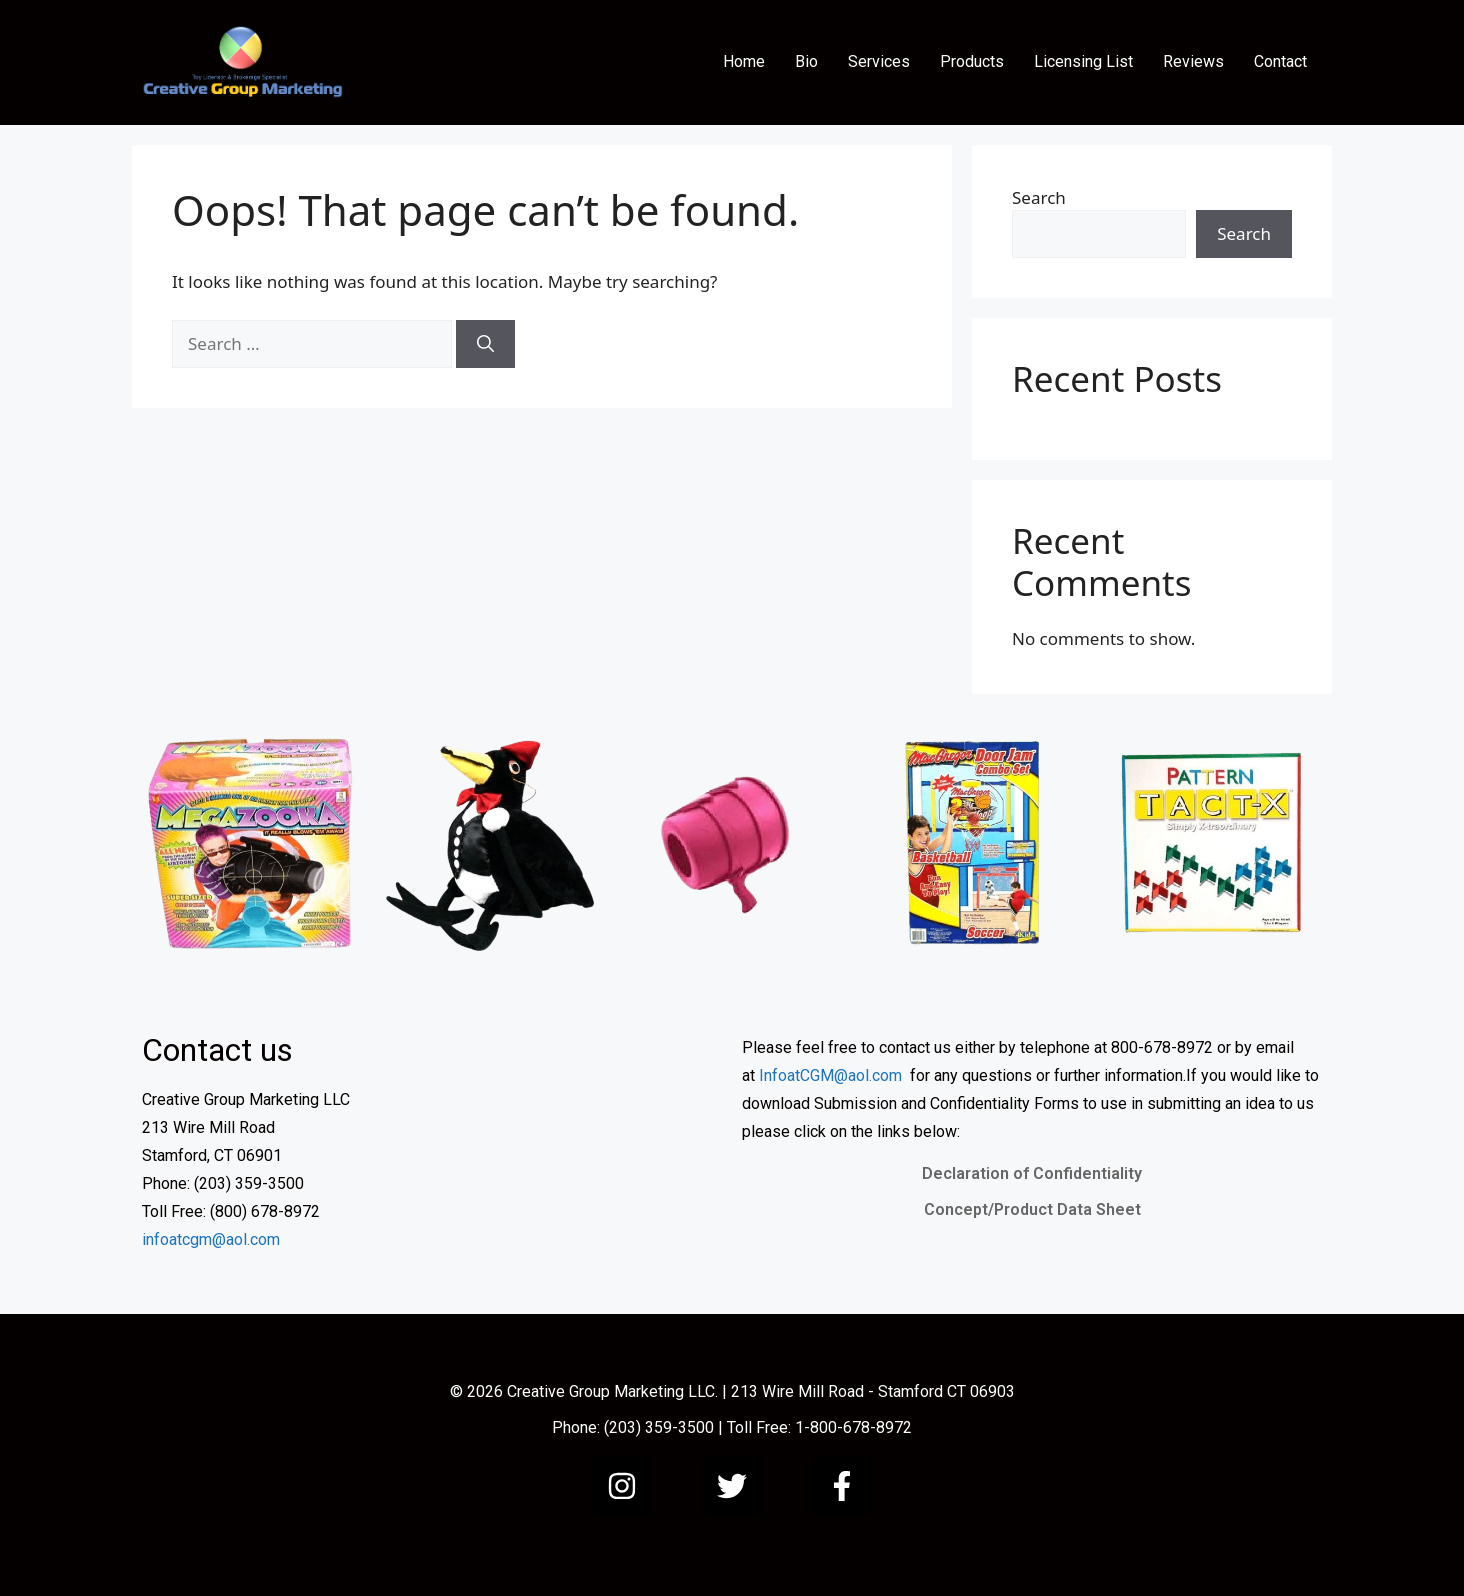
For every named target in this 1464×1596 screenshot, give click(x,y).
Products (972, 61)
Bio (806, 61)
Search (1039, 197)
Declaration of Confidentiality (1032, 1173)
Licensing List (1083, 61)
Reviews (1193, 61)
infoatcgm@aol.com (211, 1239)
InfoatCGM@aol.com (830, 1075)
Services (879, 61)
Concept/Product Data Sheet (1032, 1209)
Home (744, 61)
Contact (1280, 61)
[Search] (485, 344)
